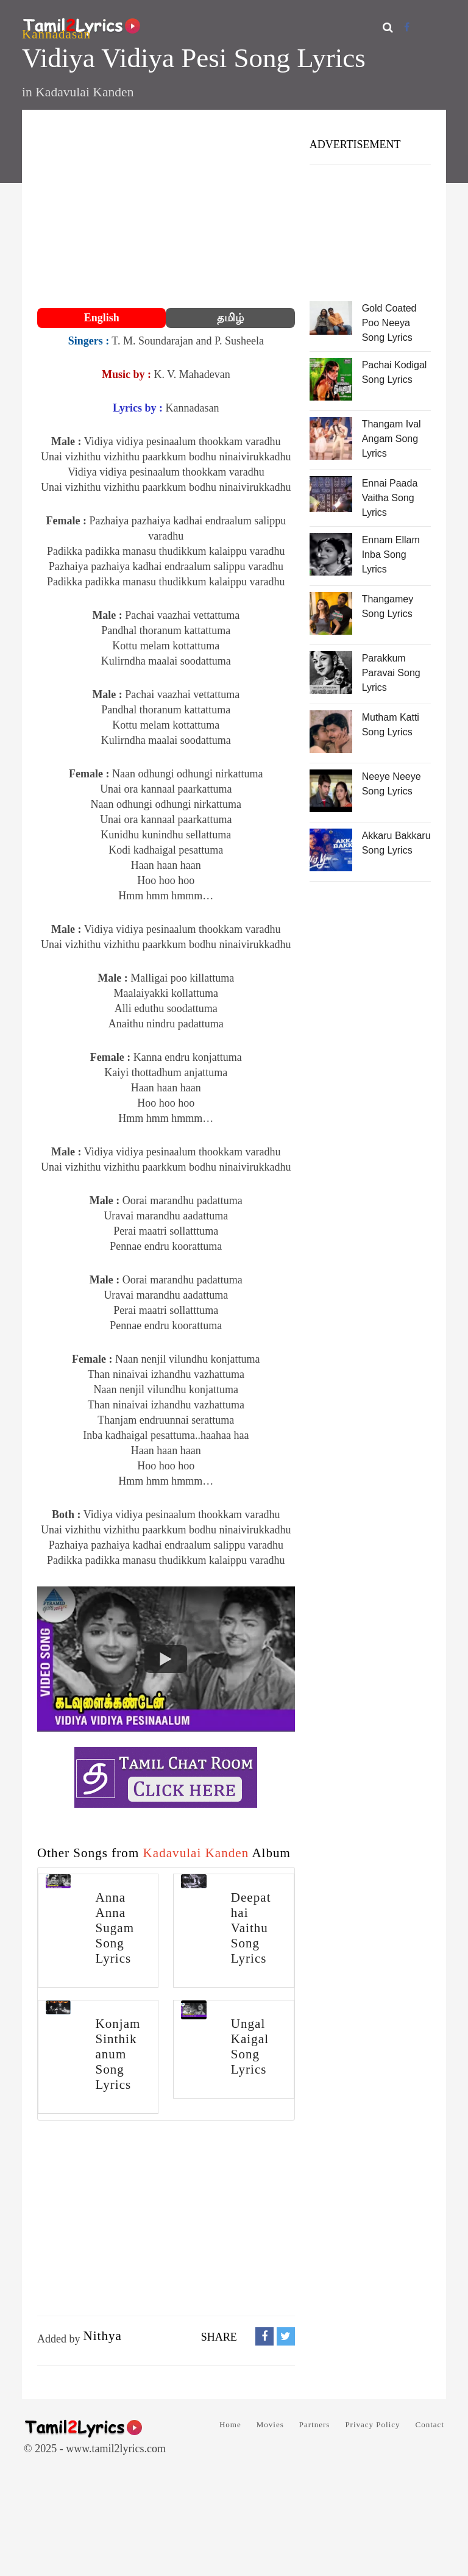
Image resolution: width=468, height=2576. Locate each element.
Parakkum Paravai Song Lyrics (391, 673)
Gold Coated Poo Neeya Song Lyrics (389, 323)
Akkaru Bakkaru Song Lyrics (396, 842)
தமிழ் (230, 318)
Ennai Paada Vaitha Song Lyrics (390, 498)
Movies (270, 2424)
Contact (430, 2424)
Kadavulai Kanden (84, 92)
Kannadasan (56, 34)
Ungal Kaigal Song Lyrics (250, 2046)
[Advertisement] (166, 210)
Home (230, 2424)
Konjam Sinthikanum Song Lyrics (117, 2054)
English (101, 318)
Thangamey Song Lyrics (388, 606)
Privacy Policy (372, 2424)
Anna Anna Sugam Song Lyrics (114, 1928)
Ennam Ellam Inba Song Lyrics (391, 554)
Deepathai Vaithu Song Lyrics (251, 1928)
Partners (314, 2424)
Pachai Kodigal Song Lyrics (394, 372)
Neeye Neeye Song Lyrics (391, 783)
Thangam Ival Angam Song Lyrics (391, 438)
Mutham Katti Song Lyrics (390, 724)
